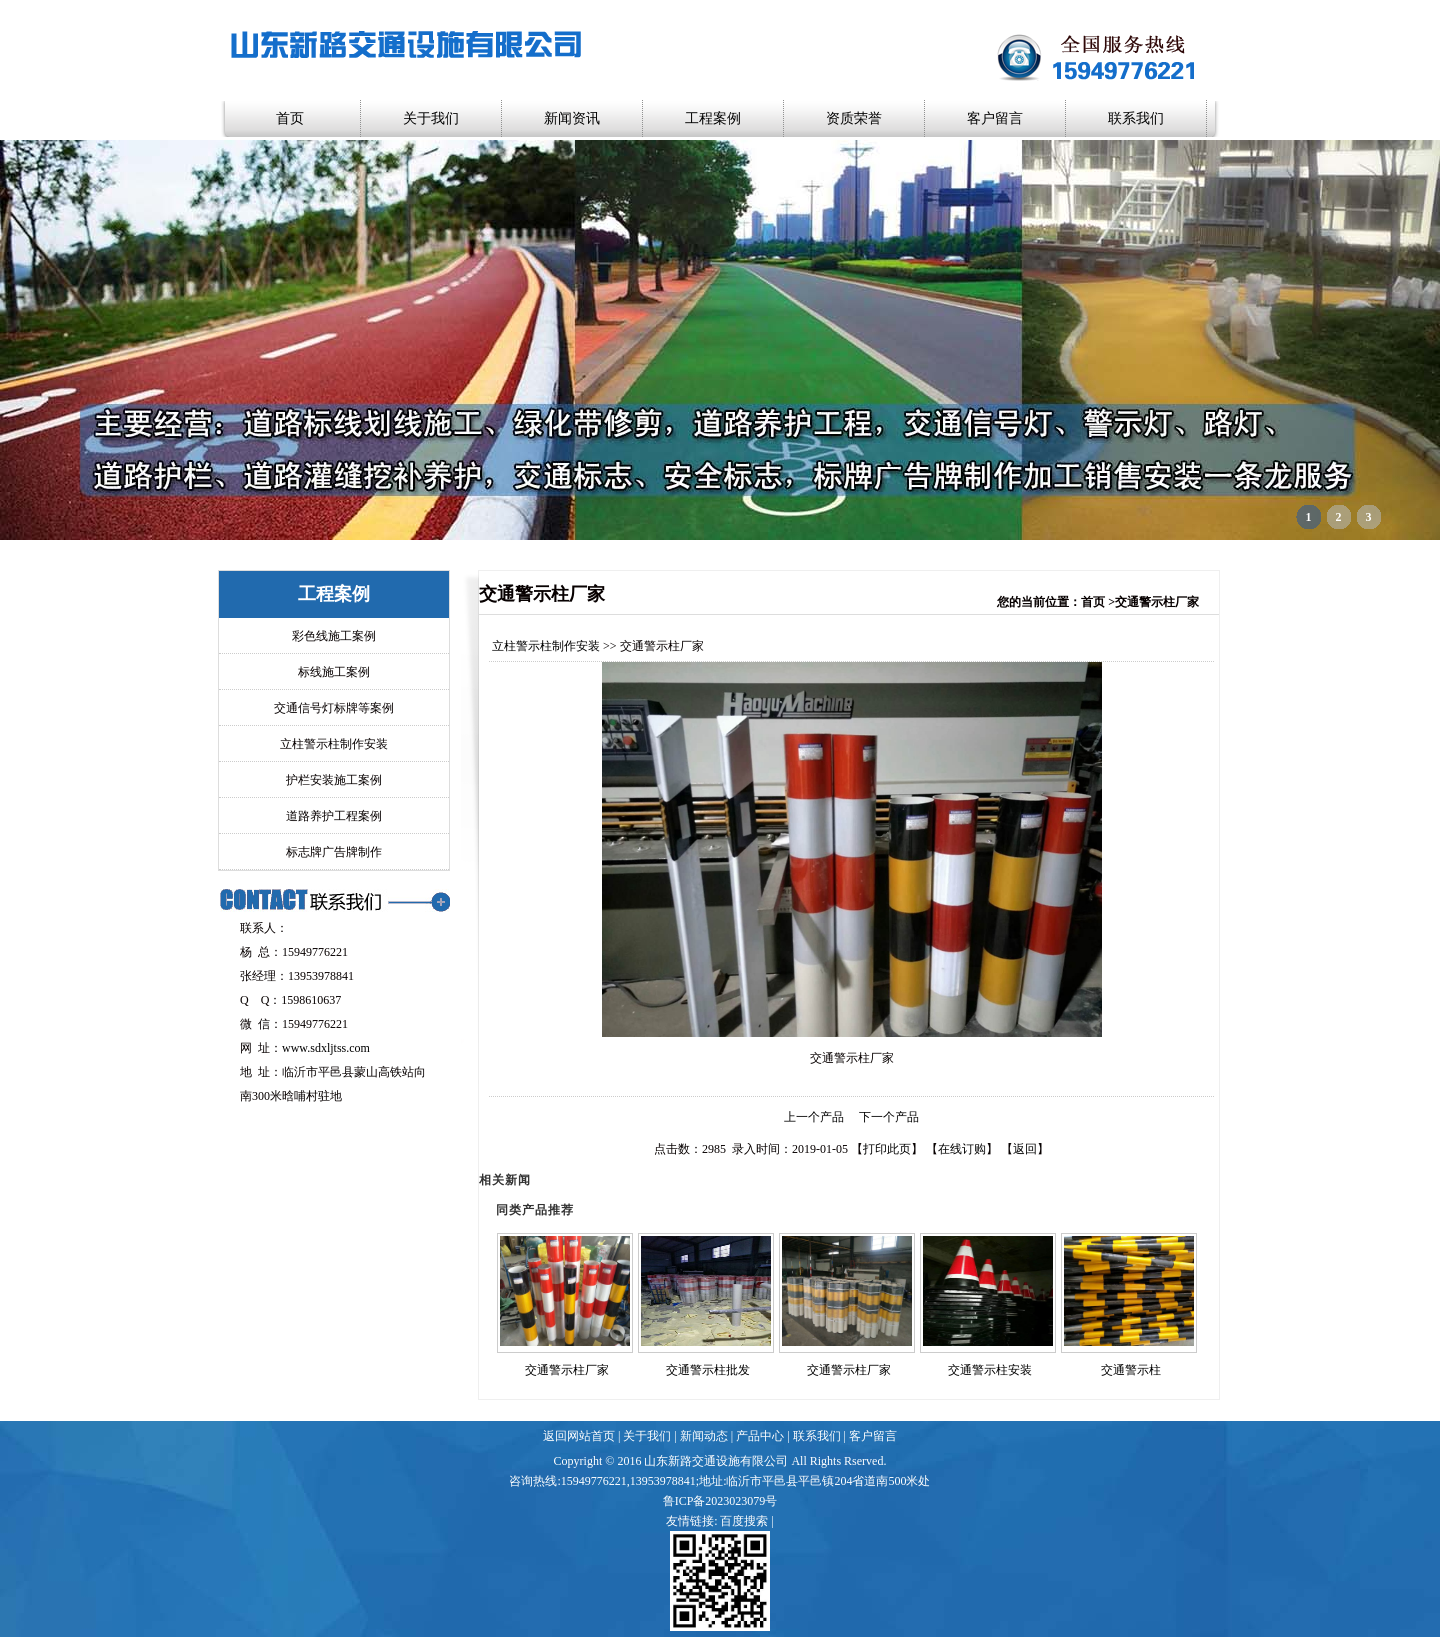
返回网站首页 (579, 1436)
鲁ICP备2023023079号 (720, 1501)
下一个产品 (889, 1117)
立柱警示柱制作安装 (546, 646)
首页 (290, 118)
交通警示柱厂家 (567, 1370)
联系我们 (1136, 118)
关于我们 (431, 118)
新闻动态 (704, 1436)
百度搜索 (744, 1521)
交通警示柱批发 (708, 1370)
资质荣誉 (854, 118)
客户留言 (995, 118)
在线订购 (962, 1149)
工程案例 (713, 118)
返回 (1025, 1149)
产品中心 (760, 1436)
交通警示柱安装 (990, 1370)
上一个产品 (814, 1117)
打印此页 (887, 1149)
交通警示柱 (1131, 1370)
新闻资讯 (572, 118)
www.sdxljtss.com (326, 1048)
